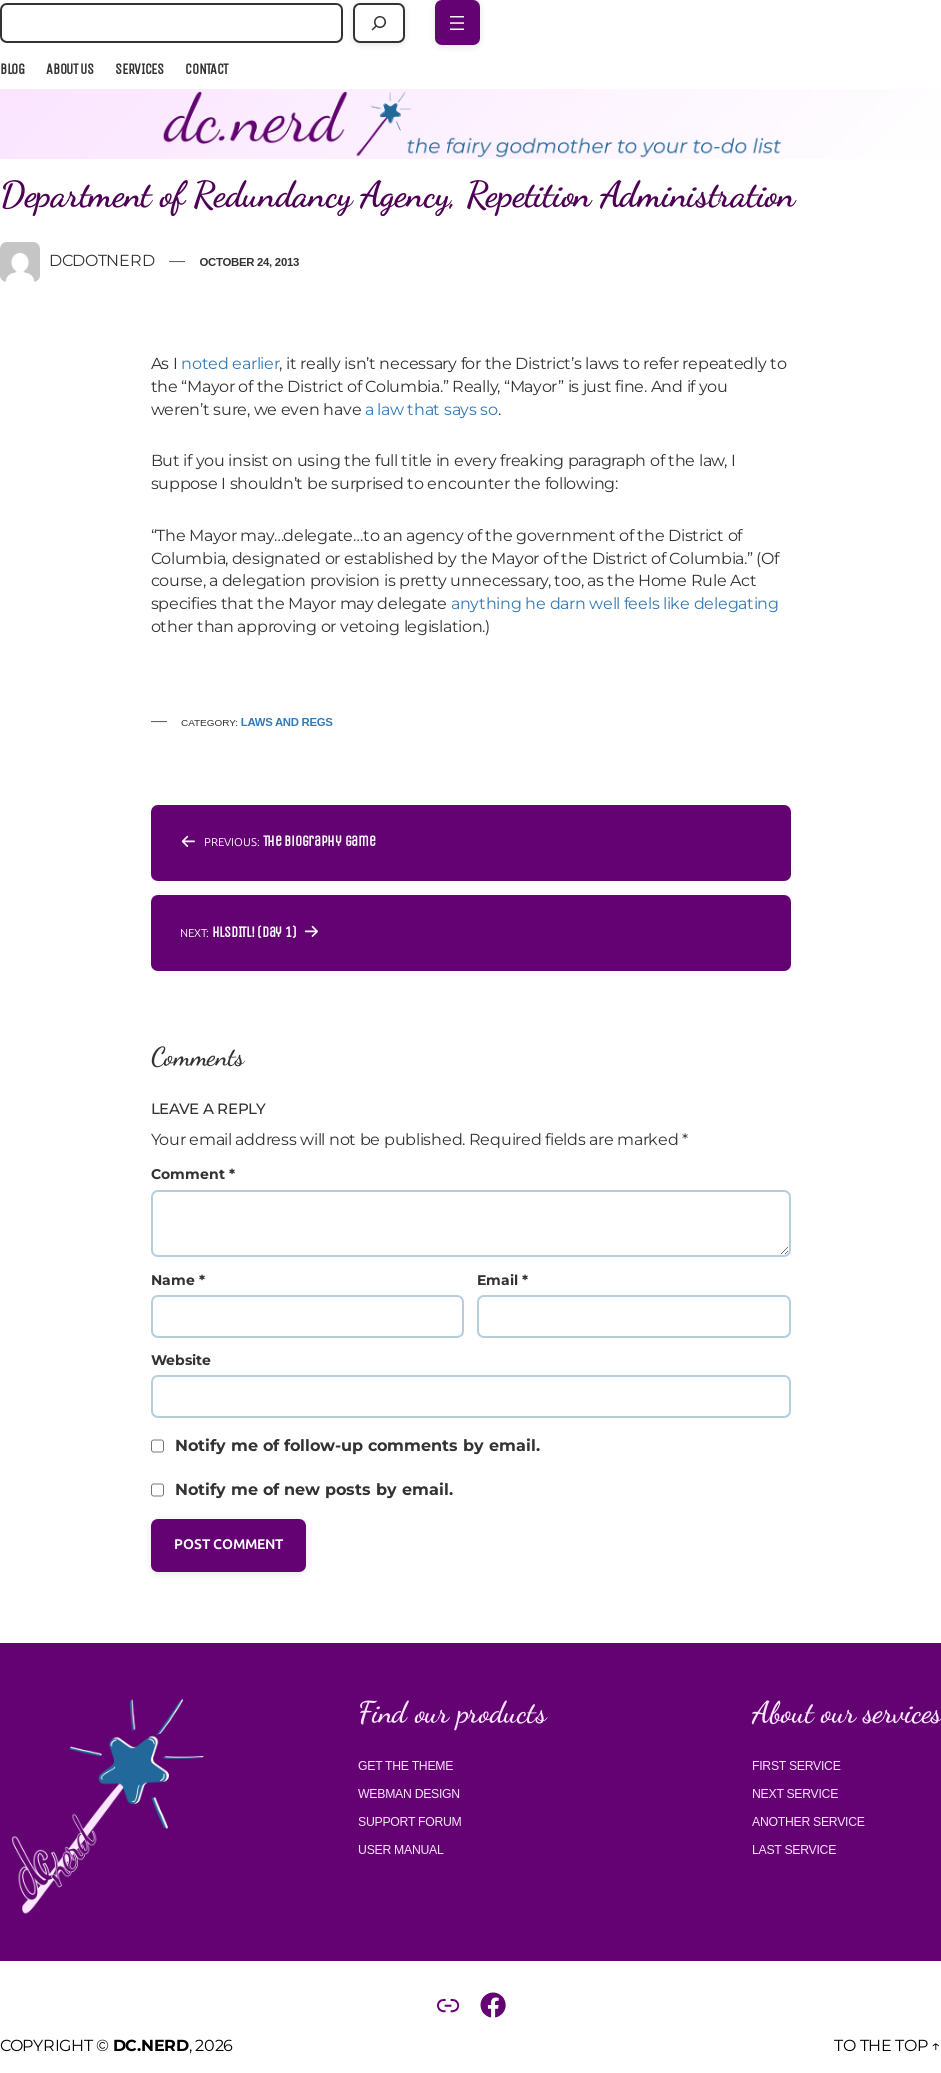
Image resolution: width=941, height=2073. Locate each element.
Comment (193, 1174)
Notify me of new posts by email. (314, 1489)
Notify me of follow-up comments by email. (357, 1445)
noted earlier (230, 363)
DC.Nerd (151, 2045)
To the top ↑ (887, 2045)
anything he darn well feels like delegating (615, 603)
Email (502, 1280)
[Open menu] (457, 22)
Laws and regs (287, 722)
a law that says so (431, 409)
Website (181, 1360)
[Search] (379, 23)
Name (178, 1280)
